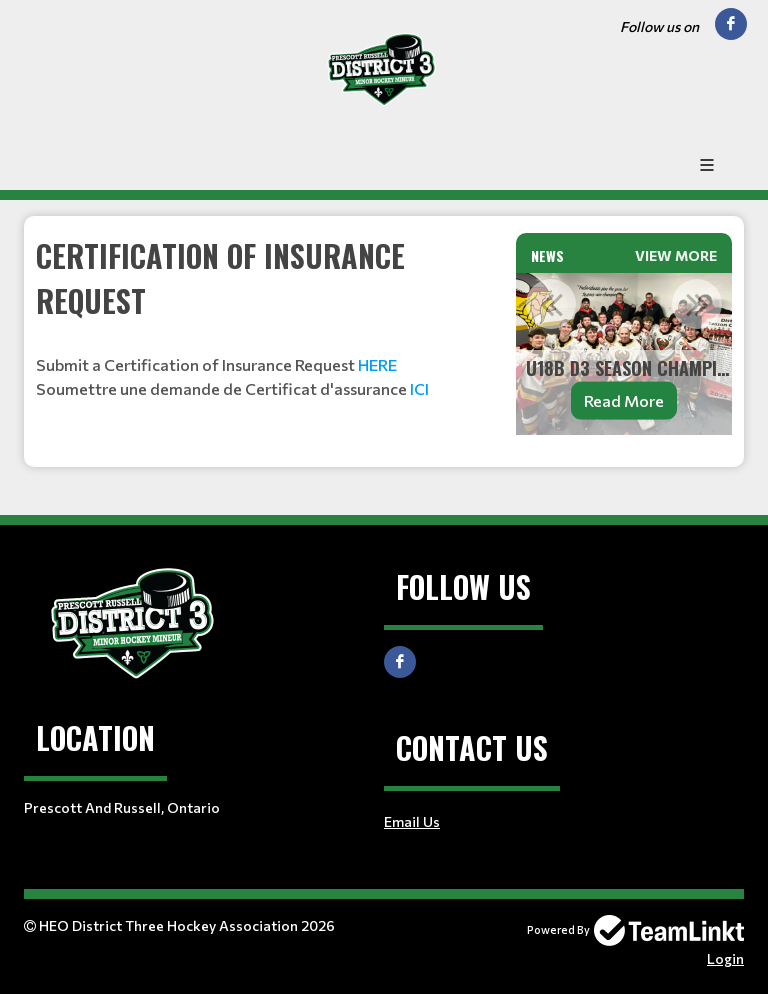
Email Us (412, 821)
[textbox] (264, 317)
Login (725, 958)
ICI (419, 388)
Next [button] (697, 304)
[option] (624, 354)
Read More (624, 400)
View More (676, 255)
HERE (377, 364)
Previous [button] (551, 304)
